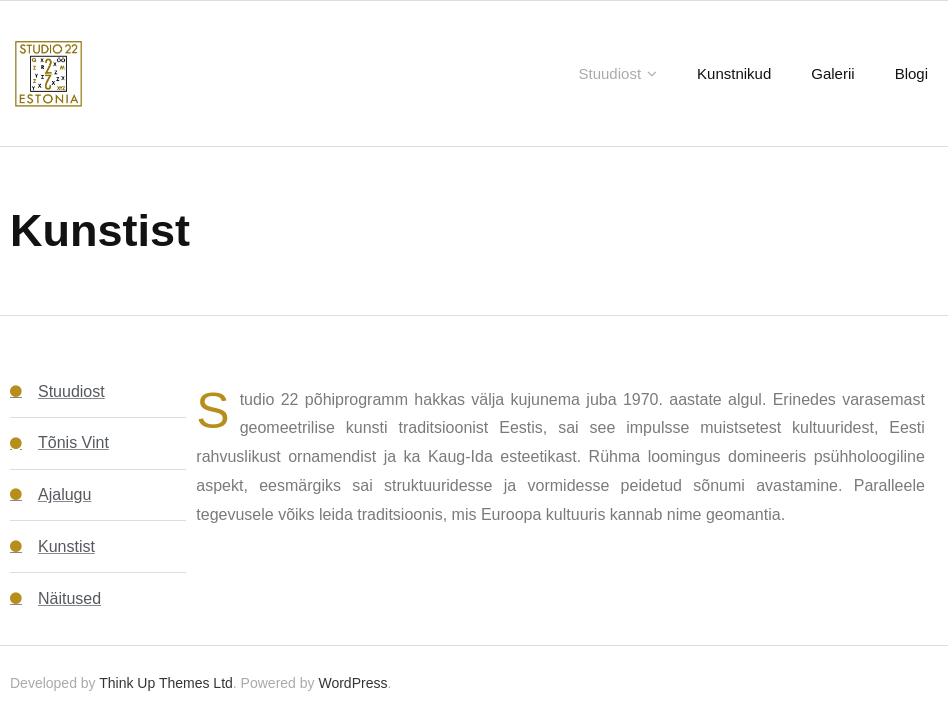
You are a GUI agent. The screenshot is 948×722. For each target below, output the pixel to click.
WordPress (352, 683)
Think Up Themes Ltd (166, 683)
